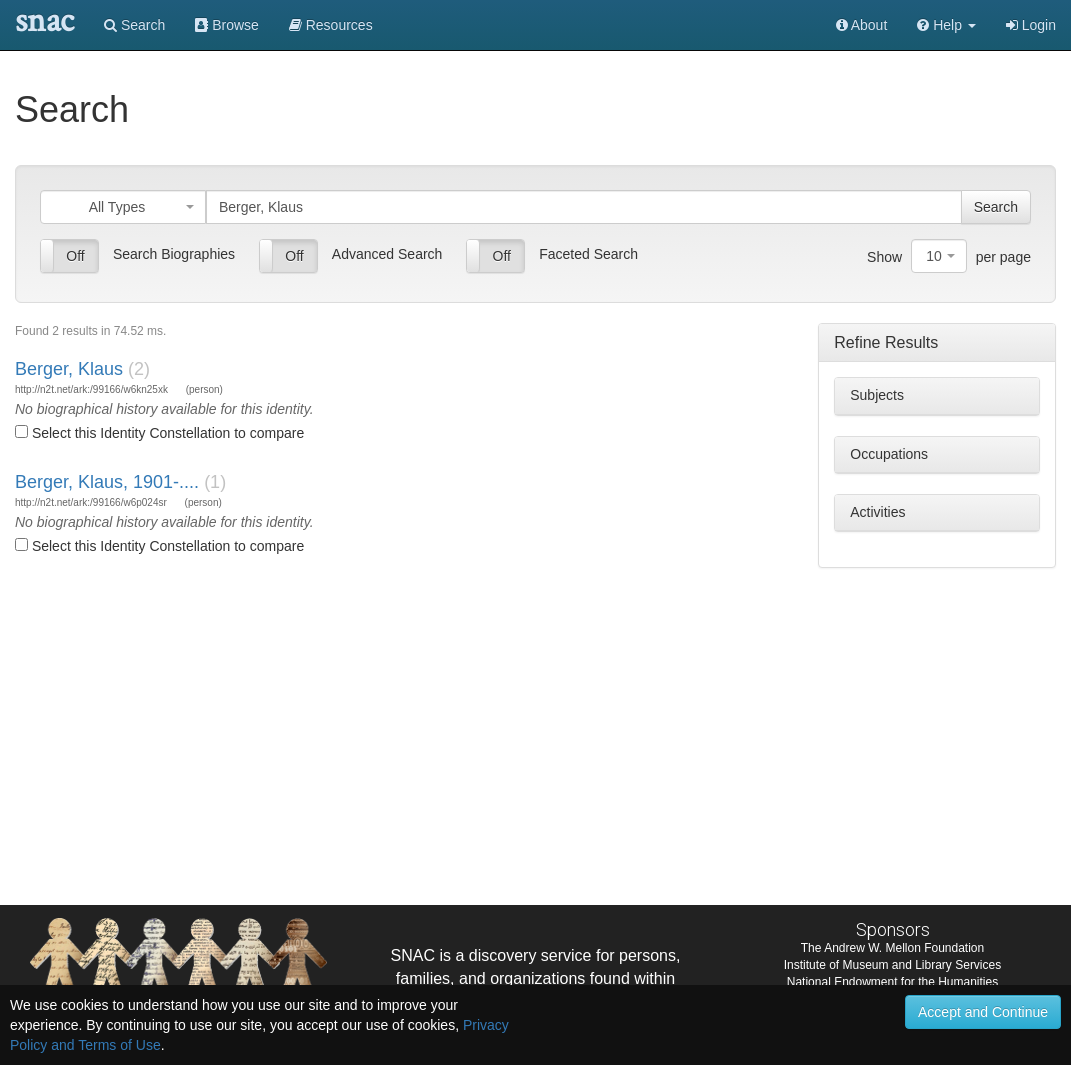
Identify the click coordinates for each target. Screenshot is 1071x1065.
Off (75, 256)
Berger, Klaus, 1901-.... (107, 482)
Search (134, 25)
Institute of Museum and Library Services (892, 965)
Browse (227, 25)
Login (1031, 25)
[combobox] (123, 207)
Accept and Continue (983, 1012)
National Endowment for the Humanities (892, 982)
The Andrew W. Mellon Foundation (892, 948)
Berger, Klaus (69, 369)
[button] (946, 25)
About (862, 25)
